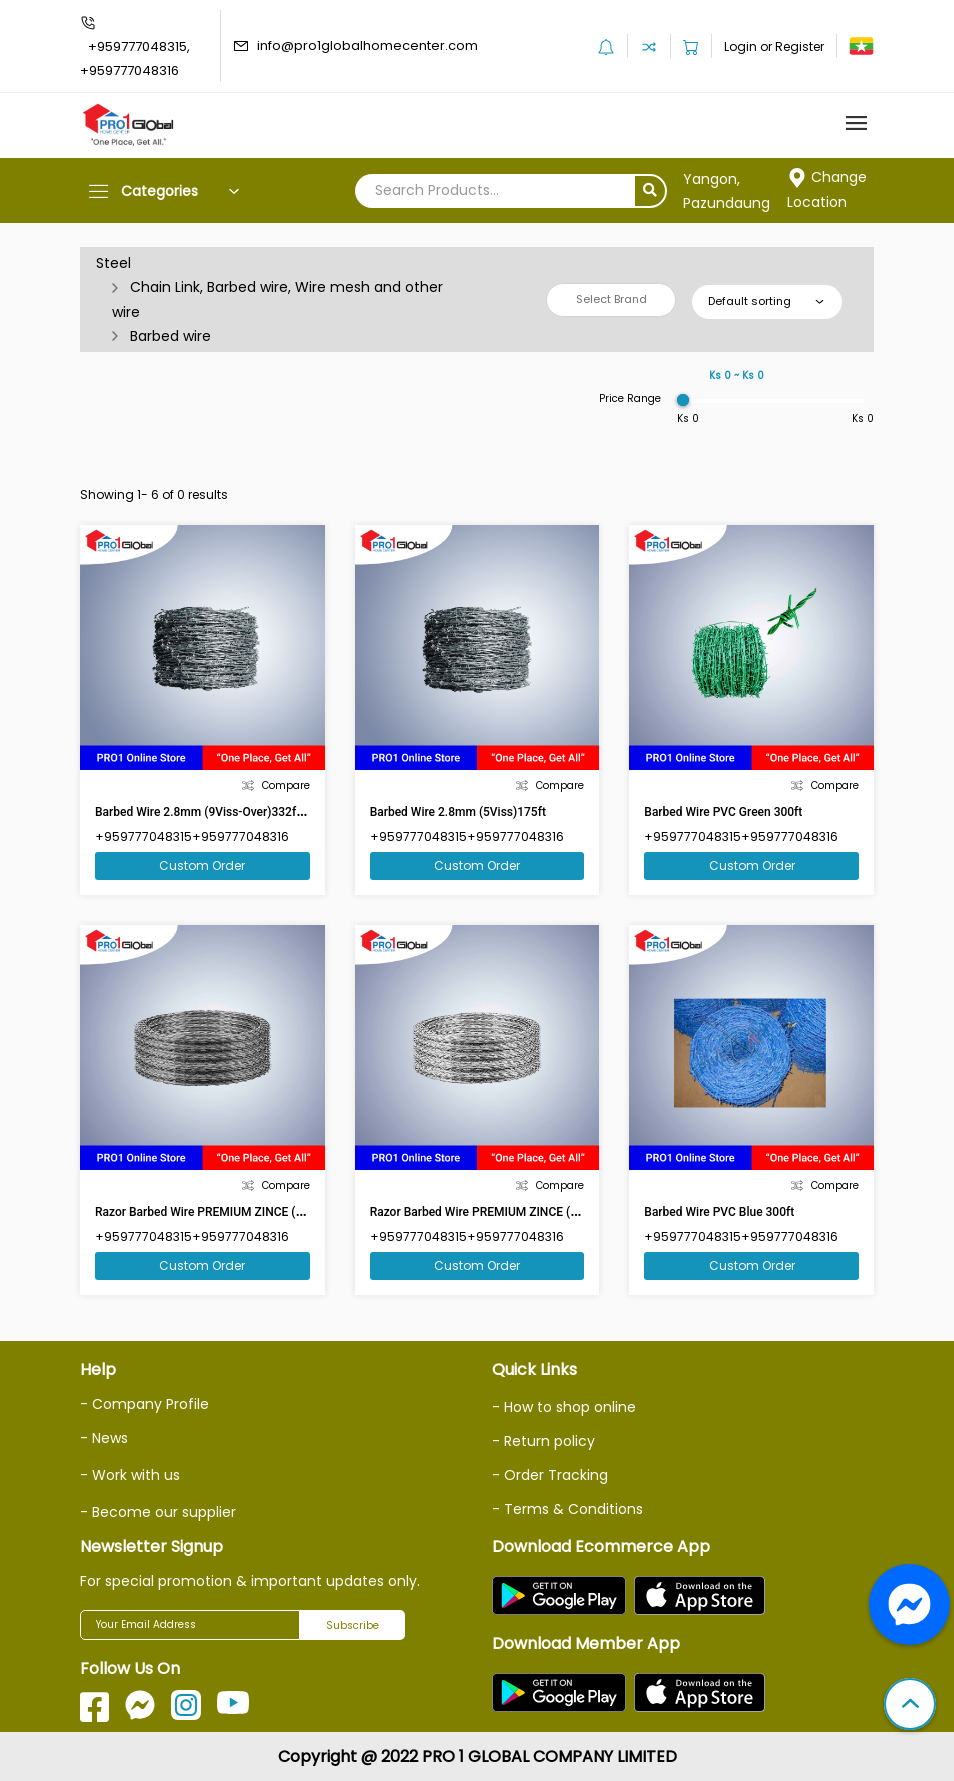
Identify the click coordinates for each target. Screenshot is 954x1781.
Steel (113, 263)
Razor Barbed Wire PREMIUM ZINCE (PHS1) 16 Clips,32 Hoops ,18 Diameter (298, 1212)
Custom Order (202, 865)
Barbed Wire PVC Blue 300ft (719, 1212)
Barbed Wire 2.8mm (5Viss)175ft (458, 812)
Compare (276, 785)
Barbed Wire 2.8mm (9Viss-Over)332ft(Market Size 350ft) (249, 812)
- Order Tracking (550, 1475)
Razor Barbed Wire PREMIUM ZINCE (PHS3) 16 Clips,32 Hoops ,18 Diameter (573, 1212)
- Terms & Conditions (567, 1509)
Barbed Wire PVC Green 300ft (723, 812)
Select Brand (611, 299)
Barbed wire (170, 336)
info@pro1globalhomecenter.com (367, 45)
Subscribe (352, 1625)
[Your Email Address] (190, 1625)
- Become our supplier (158, 1512)
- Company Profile (144, 1404)
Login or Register (774, 46)
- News (104, 1438)
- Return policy (543, 1441)
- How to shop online (564, 1407)
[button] (910, 1706)
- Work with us (130, 1475)
